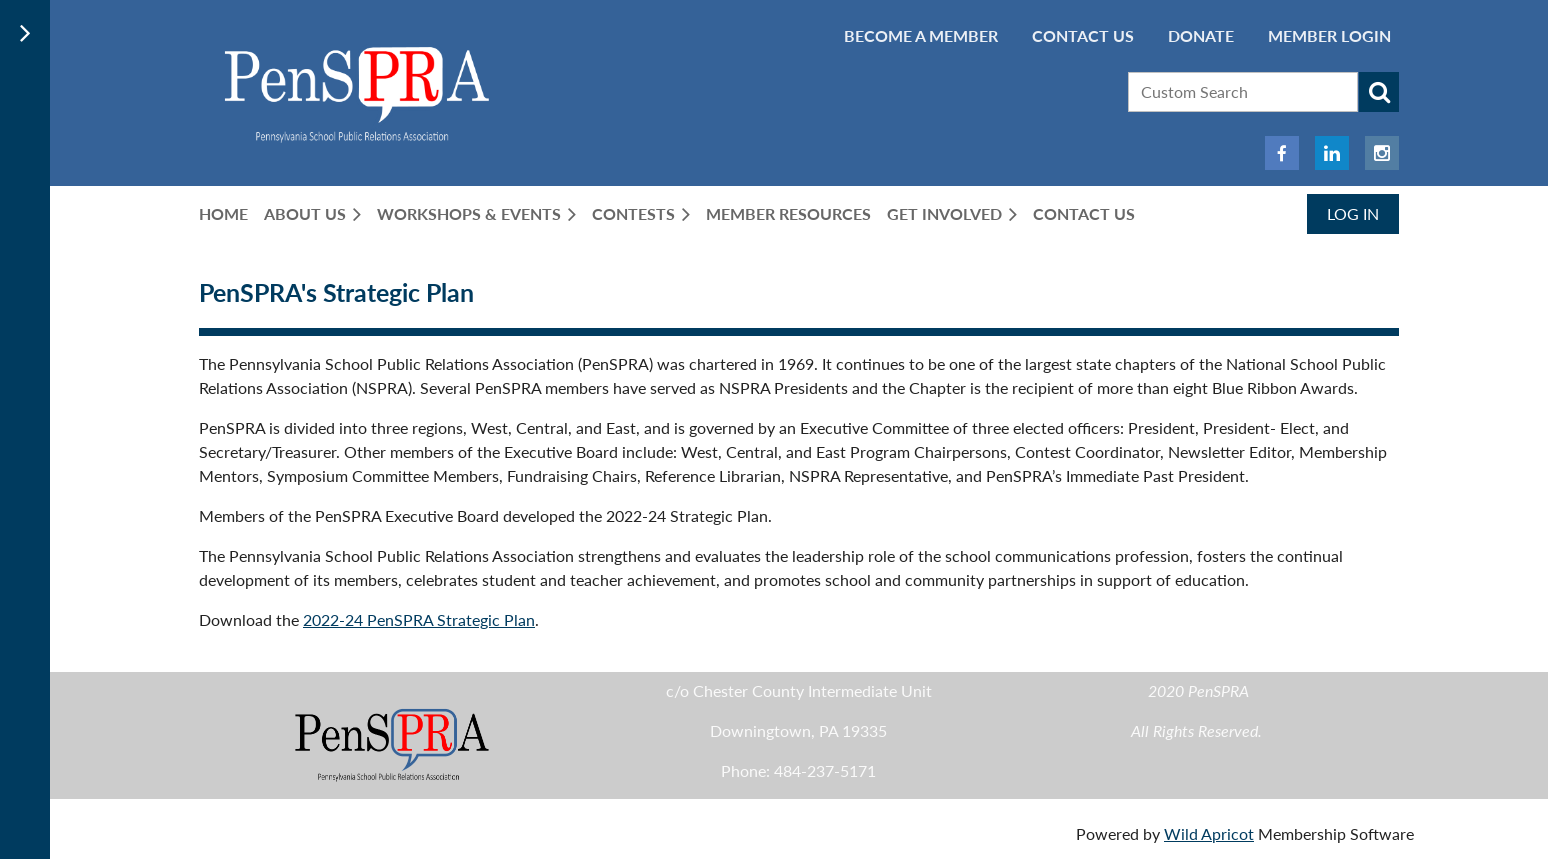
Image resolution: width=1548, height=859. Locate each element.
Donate (1201, 35)
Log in (1353, 213)
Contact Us (1083, 35)
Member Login (1329, 35)
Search (1379, 92)
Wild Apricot (1209, 833)
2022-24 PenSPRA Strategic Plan (419, 619)
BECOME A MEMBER (921, 35)
